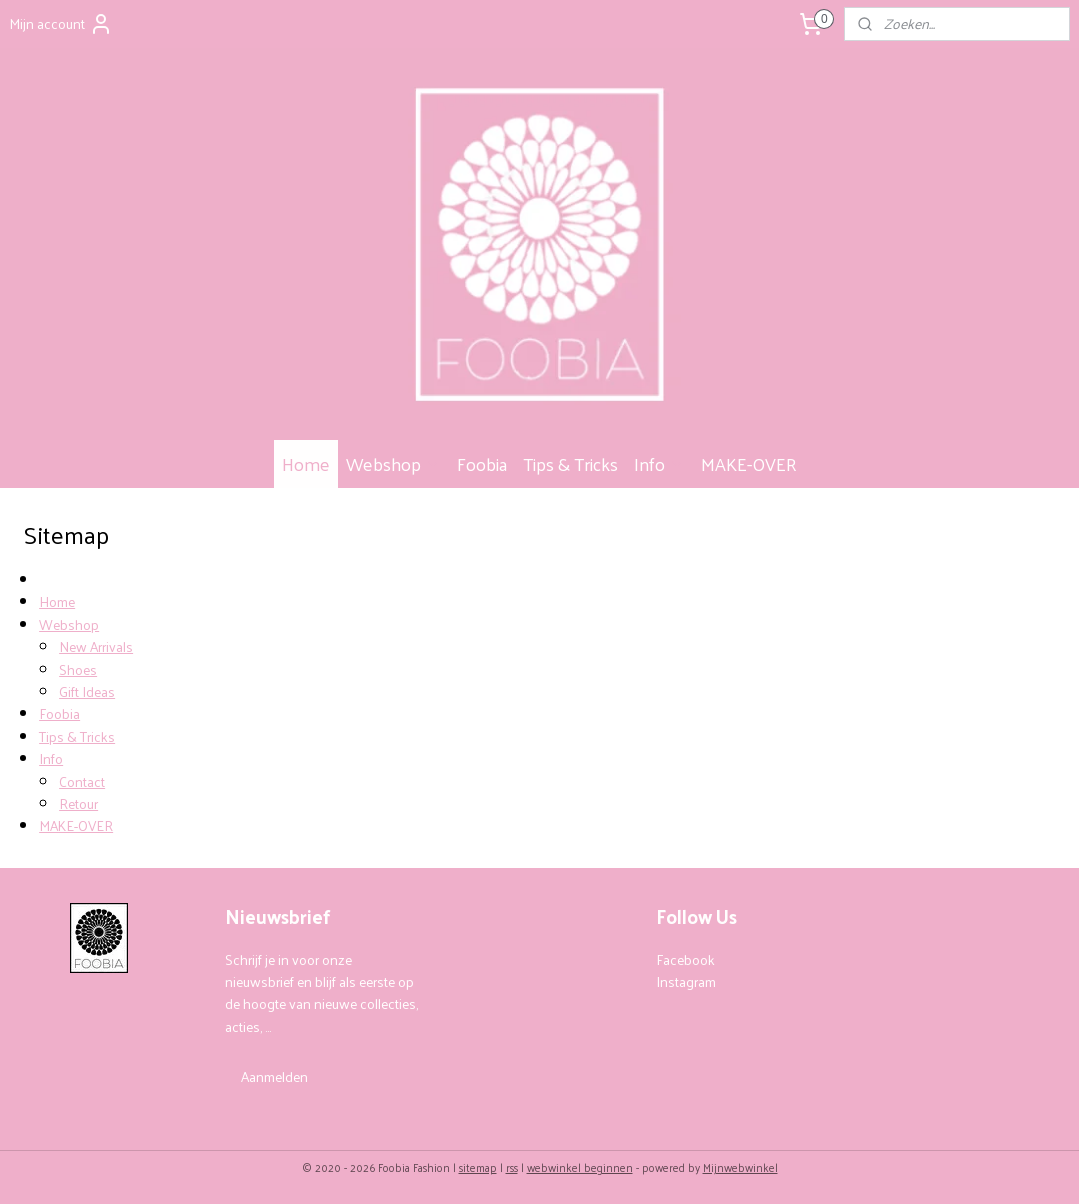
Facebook (685, 959)
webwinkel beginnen (580, 1167)
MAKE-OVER (749, 463)
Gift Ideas (87, 691)
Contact (82, 781)
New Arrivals (96, 647)
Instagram (686, 981)
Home (306, 463)
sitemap (478, 1167)
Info (659, 463)
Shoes (78, 669)
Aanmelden (274, 1076)
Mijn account (61, 23)
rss (512, 1167)
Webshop (393, 463)
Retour (78, 803)
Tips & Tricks (570, 463)
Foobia (482, 463)
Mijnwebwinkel (740, 1167)
